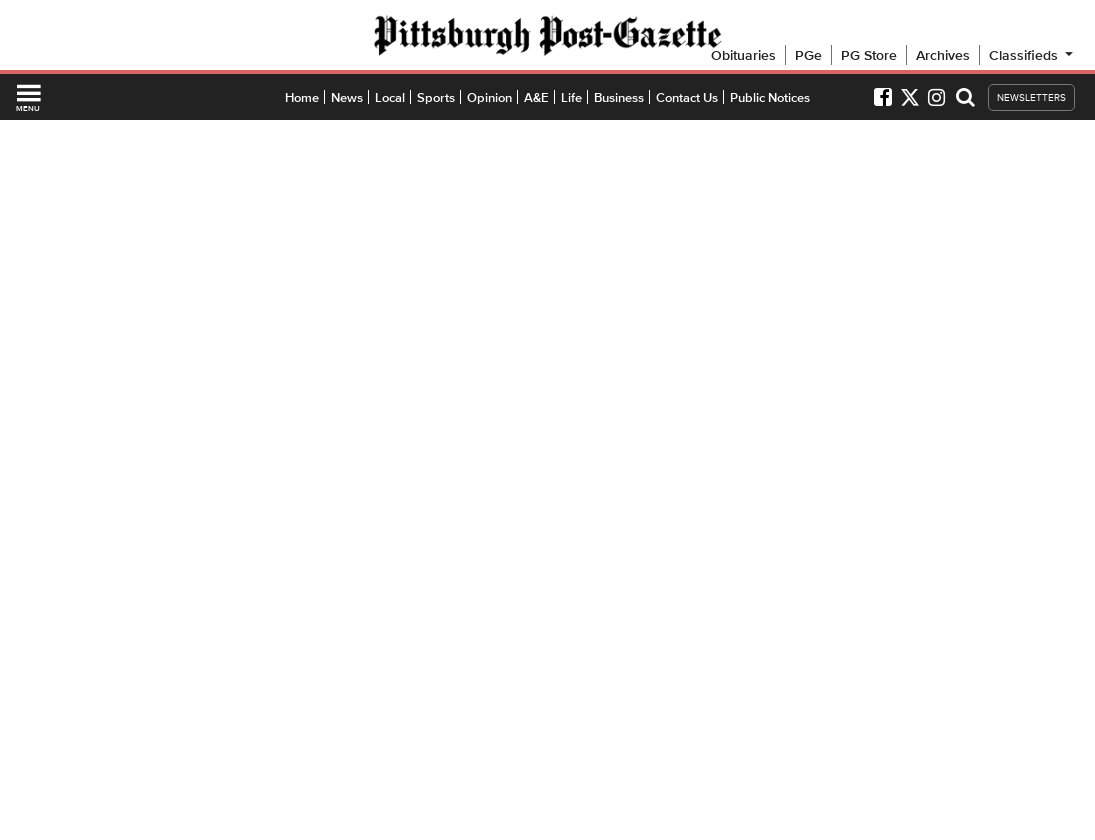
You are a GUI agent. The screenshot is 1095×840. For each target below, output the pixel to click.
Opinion (489, 97)
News (347, 97)
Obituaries (743, 55)
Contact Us (687, 97)
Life (571, 97)
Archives (943, 55)
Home (302, 97)
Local (390, 97)
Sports (436, 97)
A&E (536, 97)
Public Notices (770, 97)
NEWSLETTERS (1031, 97)
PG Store (869, 55)
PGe (808, 55)
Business (619, 97)
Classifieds (1032, 55)
